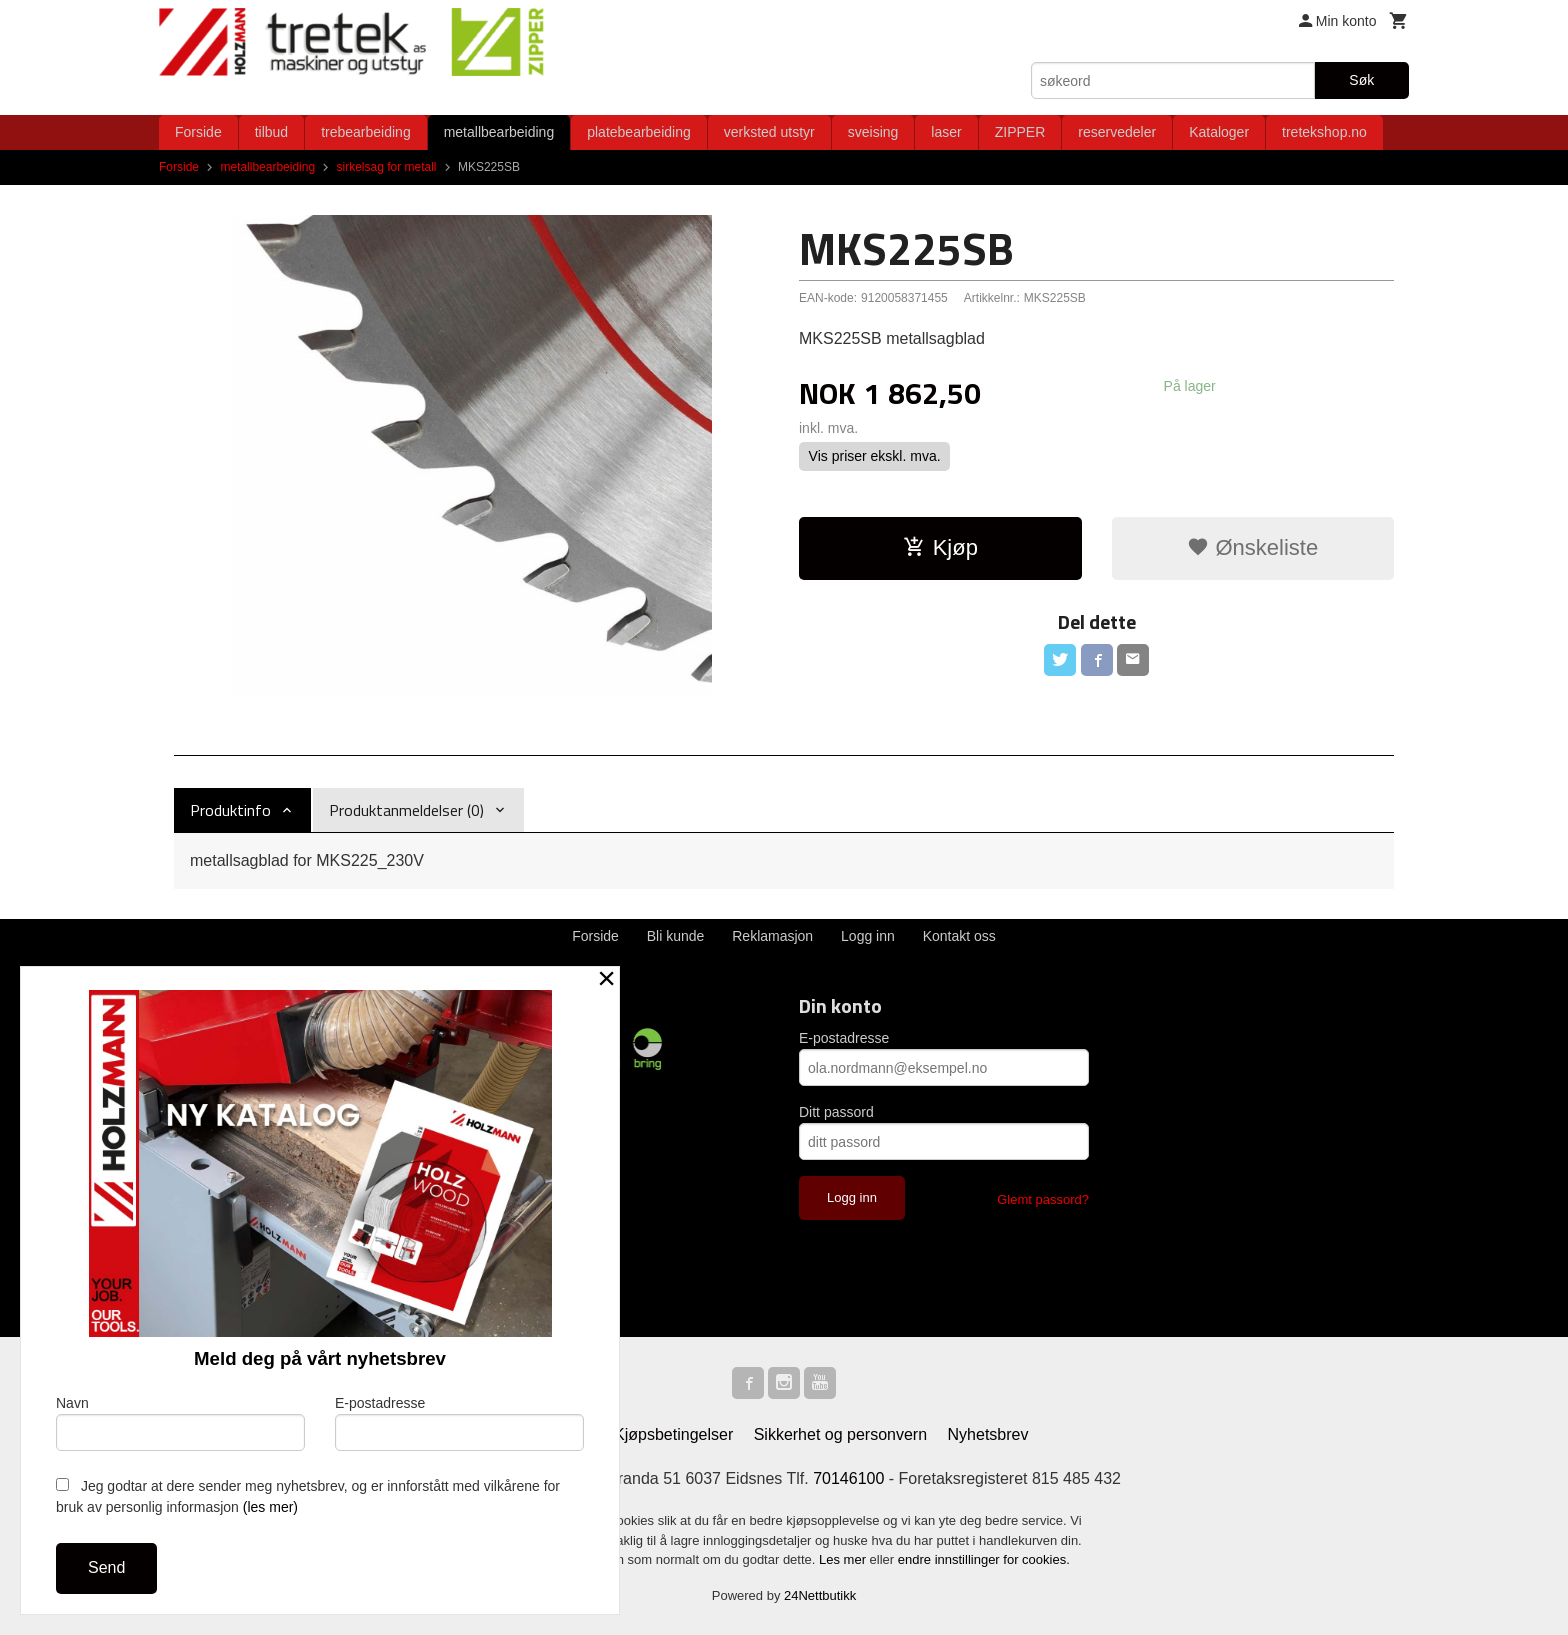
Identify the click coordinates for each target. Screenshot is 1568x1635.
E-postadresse (844, 1038)
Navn (180, 1423)
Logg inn (868, 936)
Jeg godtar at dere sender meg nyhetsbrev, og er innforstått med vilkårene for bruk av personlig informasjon (308, 1496)
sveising (873, 132)
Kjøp (940, 547)
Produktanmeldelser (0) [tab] (406, 810)
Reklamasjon (772, 936)
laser (946, 132)
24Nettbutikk (820, 1595)
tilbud (271, 132)
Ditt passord (836, 1112)
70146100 (848, 1478)
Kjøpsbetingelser (673, 1434)
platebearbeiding (639, 132)
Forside (198, 132)
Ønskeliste (1252, 547)
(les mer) (270, 1507)
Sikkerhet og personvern (840, 1434)
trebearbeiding (366, 132)
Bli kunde (676, 936)
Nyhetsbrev (988, 1434)
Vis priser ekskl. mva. (875, 456)
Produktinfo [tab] (230, 810)
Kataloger (1219, 132)
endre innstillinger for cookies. (984, 1559)
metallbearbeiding (499, 132)
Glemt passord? (1043, 1199)
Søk (1361, 80)
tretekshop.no (1324, 132)
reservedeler (1117, 132)
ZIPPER (1020, 132)
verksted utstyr (769, 132)
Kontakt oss (959, 936)
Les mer (844, 1559)
